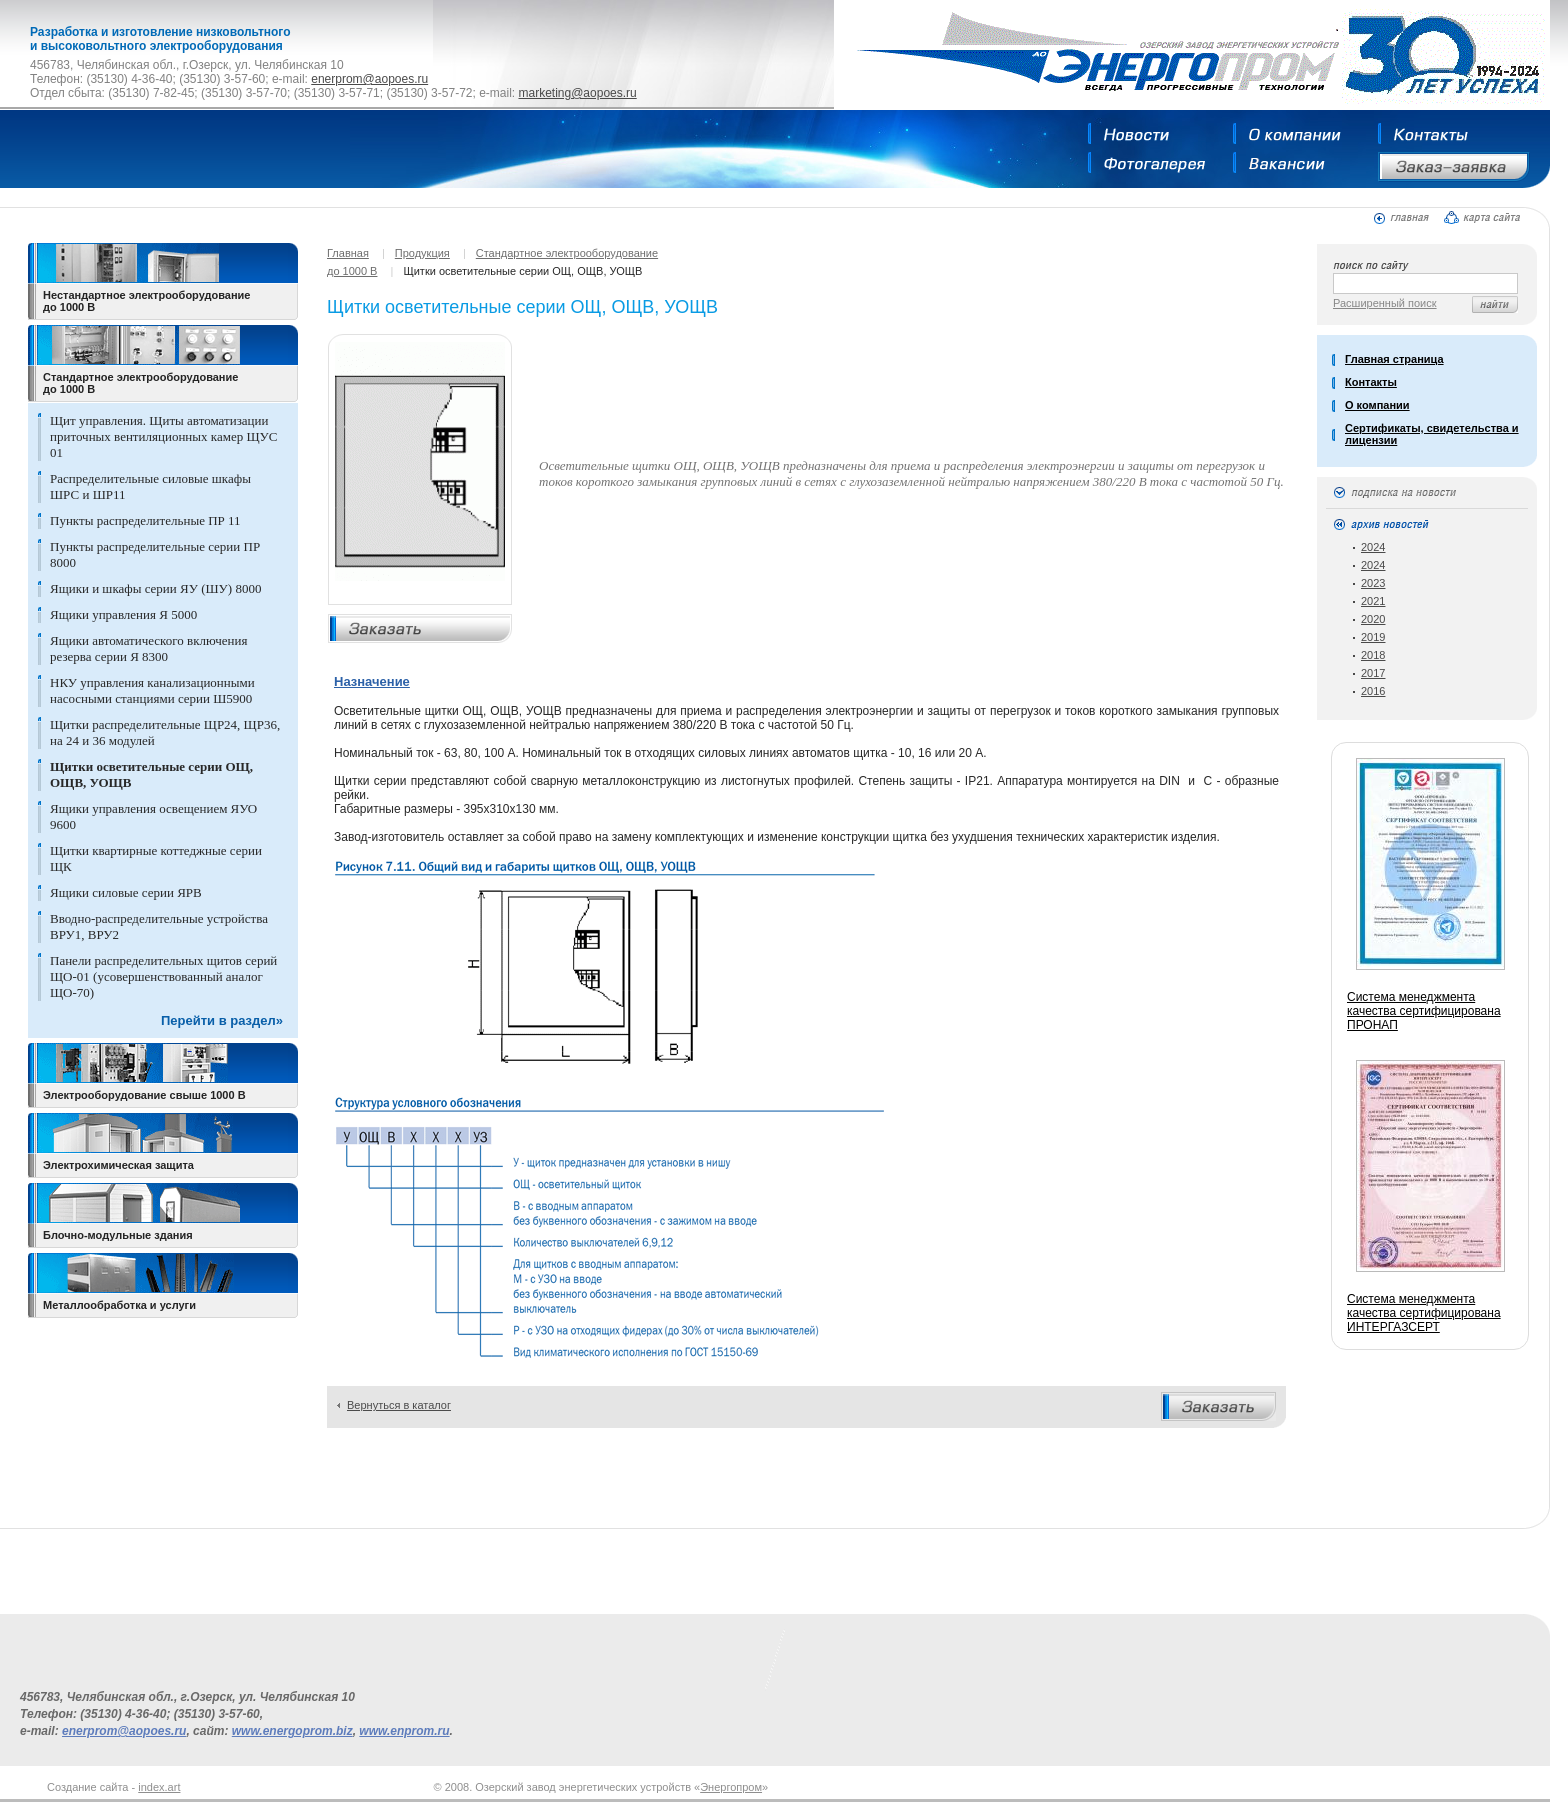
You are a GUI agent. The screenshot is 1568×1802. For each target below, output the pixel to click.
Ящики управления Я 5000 (123, 614)
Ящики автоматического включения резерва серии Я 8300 (148, 648)
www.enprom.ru (404, 1731)
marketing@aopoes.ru (577, 93)
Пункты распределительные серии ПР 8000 (155, 554)
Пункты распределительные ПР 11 (145, 520)
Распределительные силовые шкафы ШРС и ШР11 (150, 486)
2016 (1373, 691)
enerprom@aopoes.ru (369, 79)
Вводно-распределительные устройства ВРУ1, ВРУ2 (159, 926)
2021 (1373, 601)
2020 (1373, 619)
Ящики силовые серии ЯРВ (126, 892)
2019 (1373, 637)
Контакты (1371, 382)
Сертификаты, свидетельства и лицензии (1432, 434)
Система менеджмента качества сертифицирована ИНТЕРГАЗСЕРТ (1424, 1313)
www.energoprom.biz (292, 1731)
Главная (348, 253)
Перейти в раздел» (222, 1020)
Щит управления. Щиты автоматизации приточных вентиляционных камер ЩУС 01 (163, 436)
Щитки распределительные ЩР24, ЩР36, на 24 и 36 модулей (165, 732)
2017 (1373, 673)
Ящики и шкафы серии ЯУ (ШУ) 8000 (155, 588)
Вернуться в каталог (399, 1405)
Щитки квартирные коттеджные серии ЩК (156, 858)
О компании (1377, 405)
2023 (1373, 583)
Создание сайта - (113, 1787)
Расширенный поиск (1385, 303)
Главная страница (1394, 359)
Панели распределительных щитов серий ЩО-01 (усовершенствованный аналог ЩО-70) (163, 976)
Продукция (422, 253)
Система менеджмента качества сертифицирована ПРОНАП (1424, 1011)
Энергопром (731, 1787)
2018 (1373, 655)
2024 (1373, 547)
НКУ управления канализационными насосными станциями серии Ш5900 (152, 690)
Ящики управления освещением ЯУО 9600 (153, 816)
